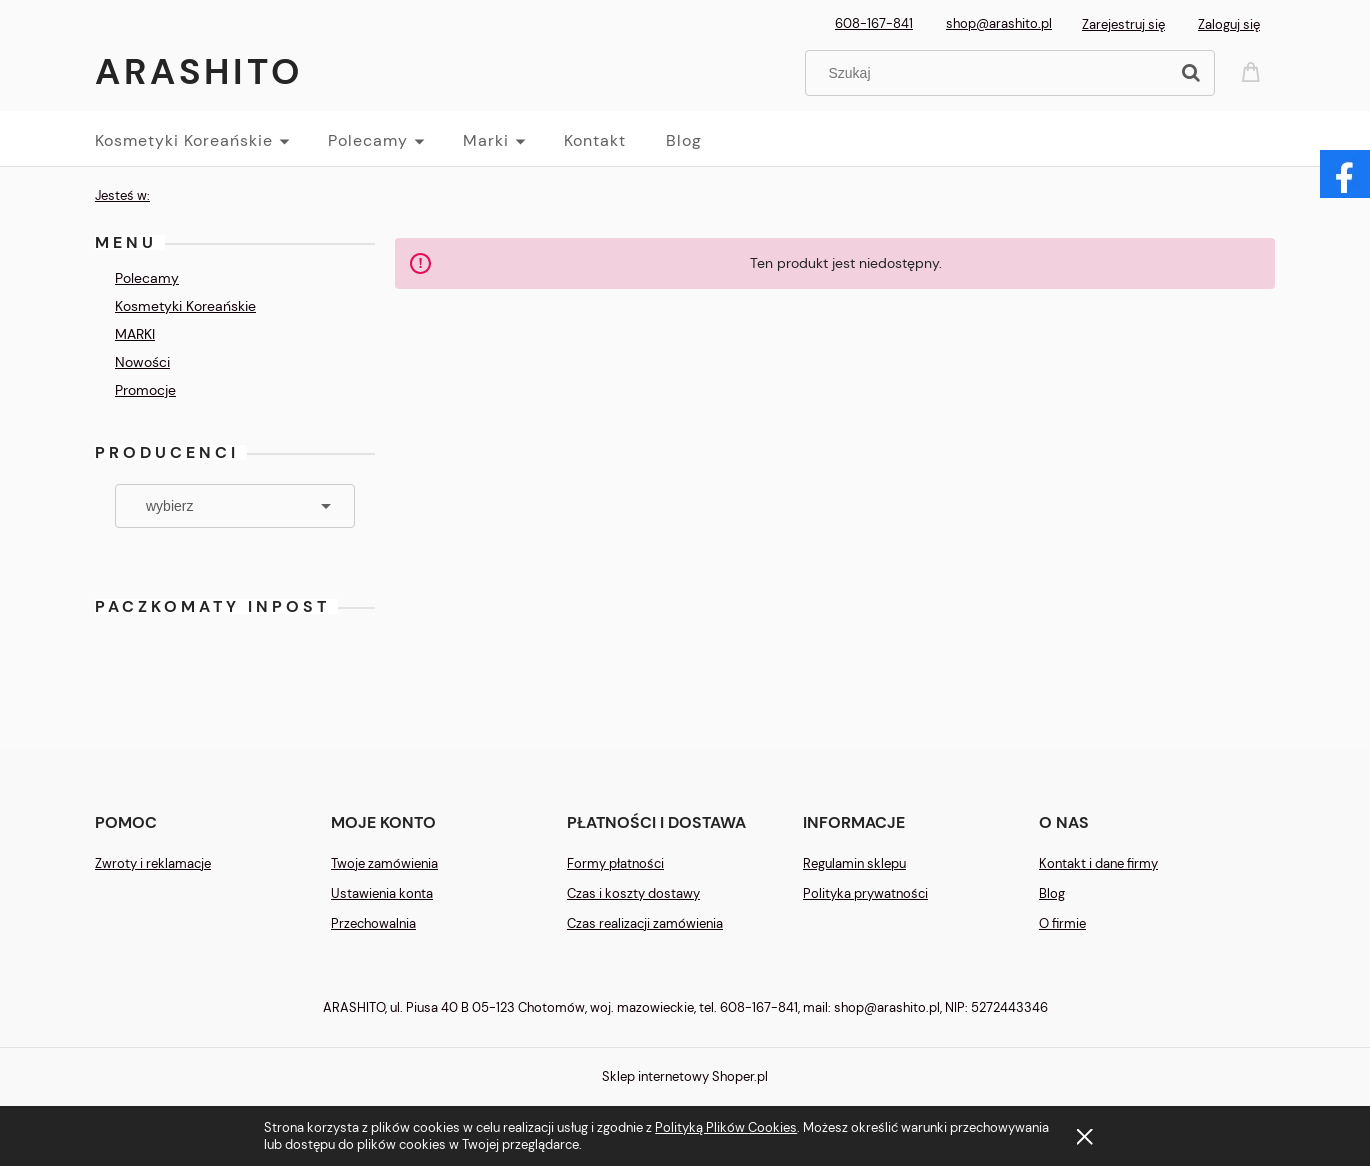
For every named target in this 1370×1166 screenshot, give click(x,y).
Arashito (199, 71)
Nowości (142, 362)
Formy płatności (615, 863)
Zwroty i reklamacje (153, 863)
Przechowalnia (373, 923)
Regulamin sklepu (854, 863)
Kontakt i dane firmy (1098, 863)
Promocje (145, 390)
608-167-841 (874, 23)
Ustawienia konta (382, 893)
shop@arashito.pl (999, 23)
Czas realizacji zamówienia (645, 923)
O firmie (1062, 923)
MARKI (135, 334)
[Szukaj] (1191, 73)
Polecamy (147, 278)
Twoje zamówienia (384, 863)
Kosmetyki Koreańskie (185, 306)
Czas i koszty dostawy (633, 893)
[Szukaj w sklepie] (991, 73)
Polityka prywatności (865, 893)
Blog (1052, 893)
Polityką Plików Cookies (726, 1127)
